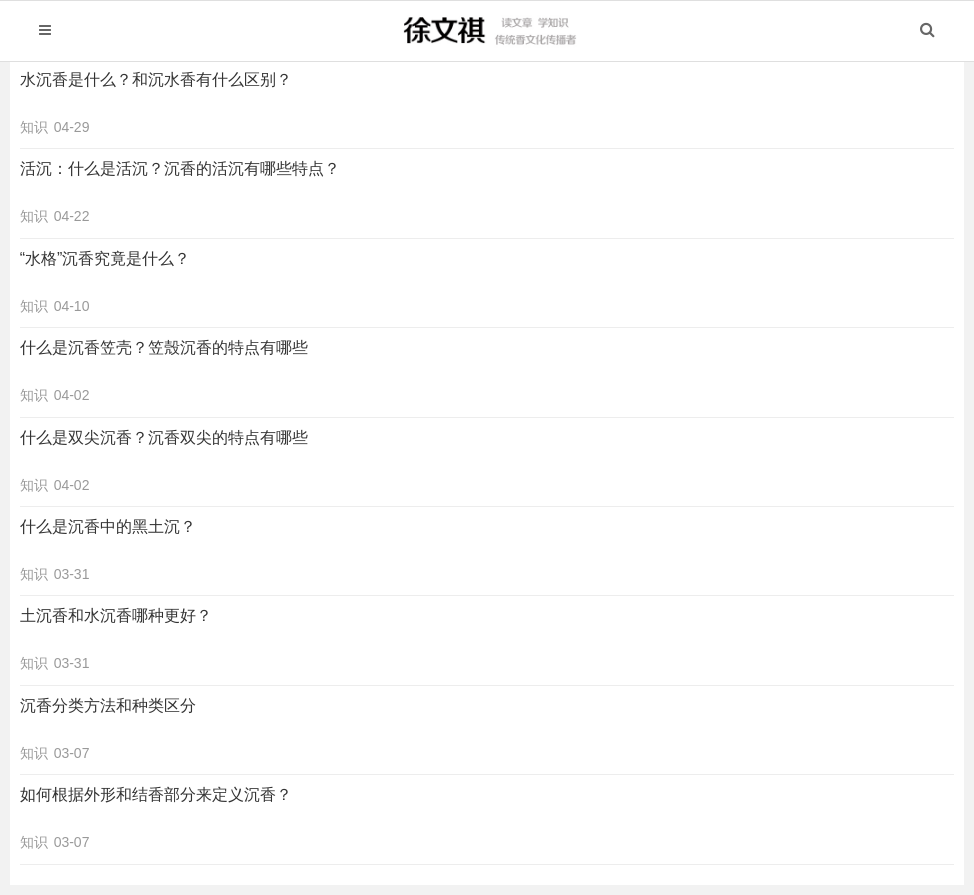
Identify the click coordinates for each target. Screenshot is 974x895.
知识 (34, 127)
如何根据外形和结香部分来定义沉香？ (156, 794)
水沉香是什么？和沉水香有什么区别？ (156, 79)
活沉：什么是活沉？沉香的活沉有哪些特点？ (180, 168)
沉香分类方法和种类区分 (108, 705)
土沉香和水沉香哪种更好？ (116, 615)
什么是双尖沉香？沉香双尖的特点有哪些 (164, 437)
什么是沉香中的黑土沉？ (108, 526)
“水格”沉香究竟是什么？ (105, 258)
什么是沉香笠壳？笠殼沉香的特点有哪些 (164, 347)
